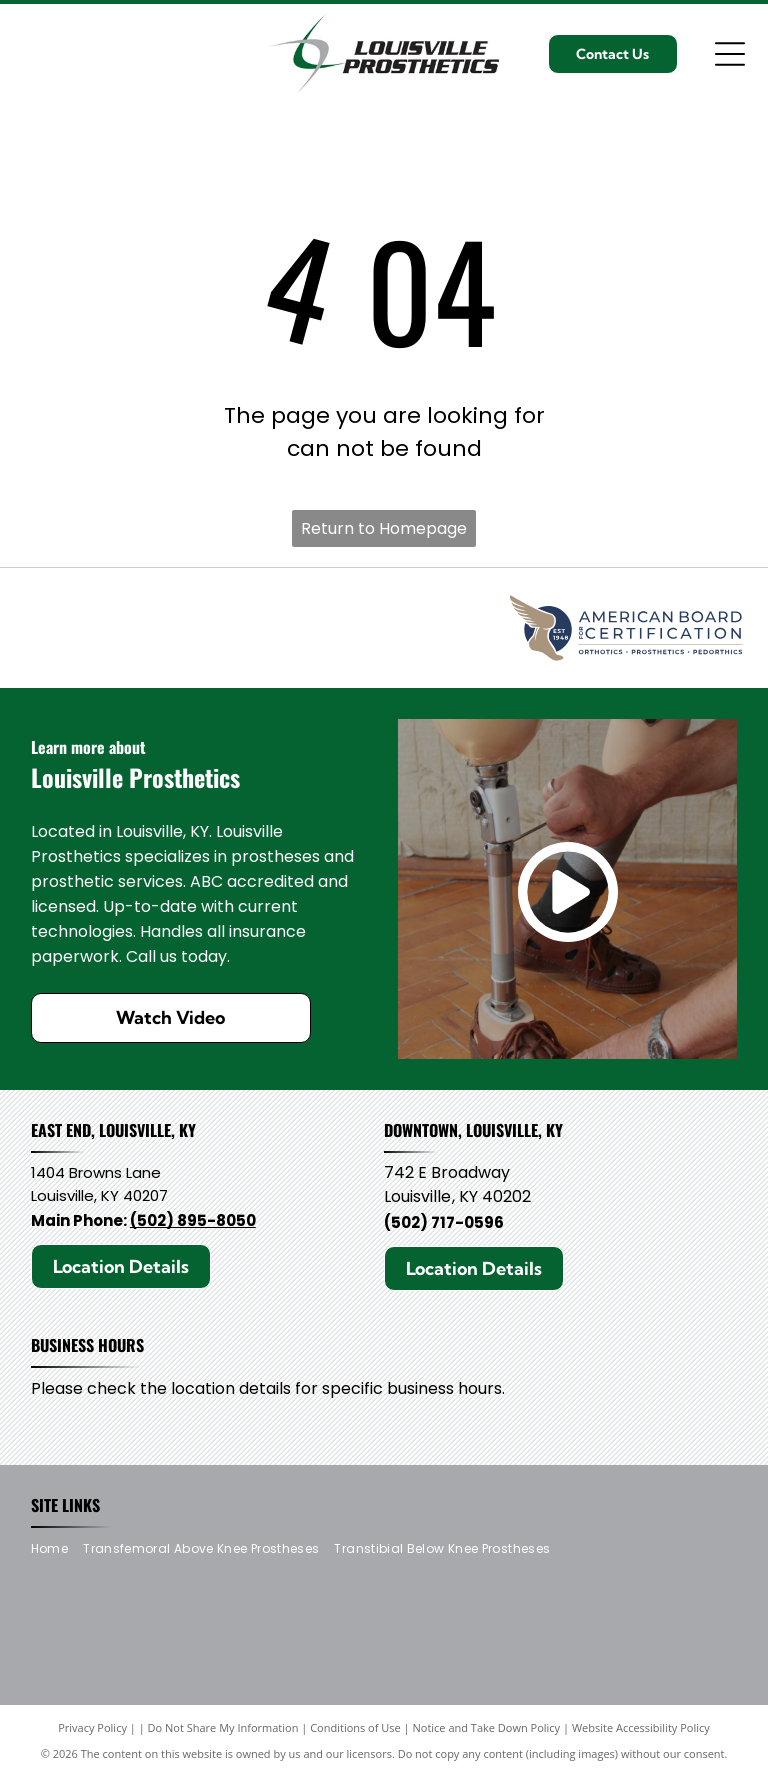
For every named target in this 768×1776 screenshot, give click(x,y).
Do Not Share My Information (223, 1727)
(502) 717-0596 (444, 1222)
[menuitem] (57, 1549)
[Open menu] (730, 54)
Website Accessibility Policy (641, 1727)
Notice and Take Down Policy (487, 1727)
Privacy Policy (92, 1727)
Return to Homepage (384, 528)
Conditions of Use (355, 1727)
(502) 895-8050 (193, 1220)
